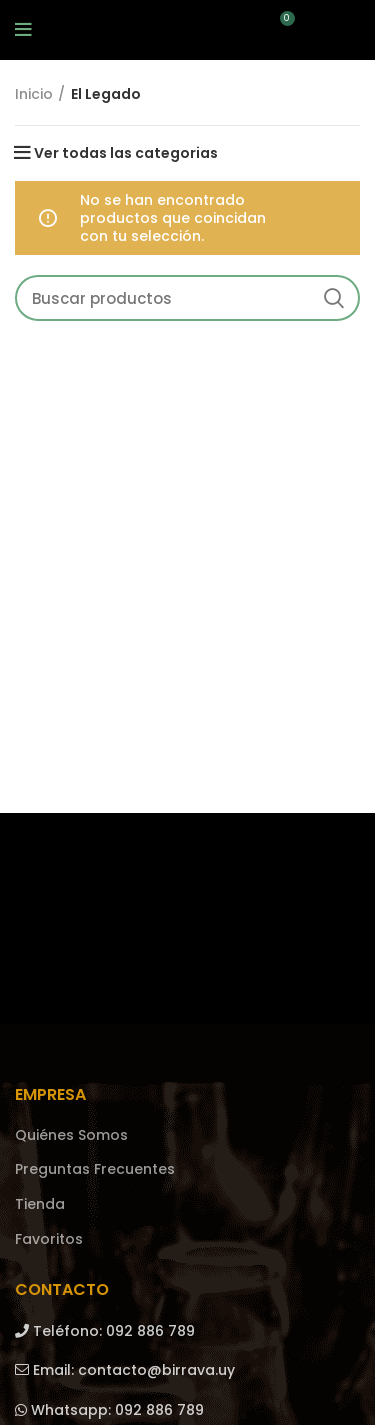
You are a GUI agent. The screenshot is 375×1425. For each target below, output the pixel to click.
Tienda (40, 1204)
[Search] (187, 298)
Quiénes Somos (71, 1135)
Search (333, 298)
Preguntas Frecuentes (95, 1169)
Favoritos (49, 1239)
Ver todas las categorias (126, 153)
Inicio (34, 94)
